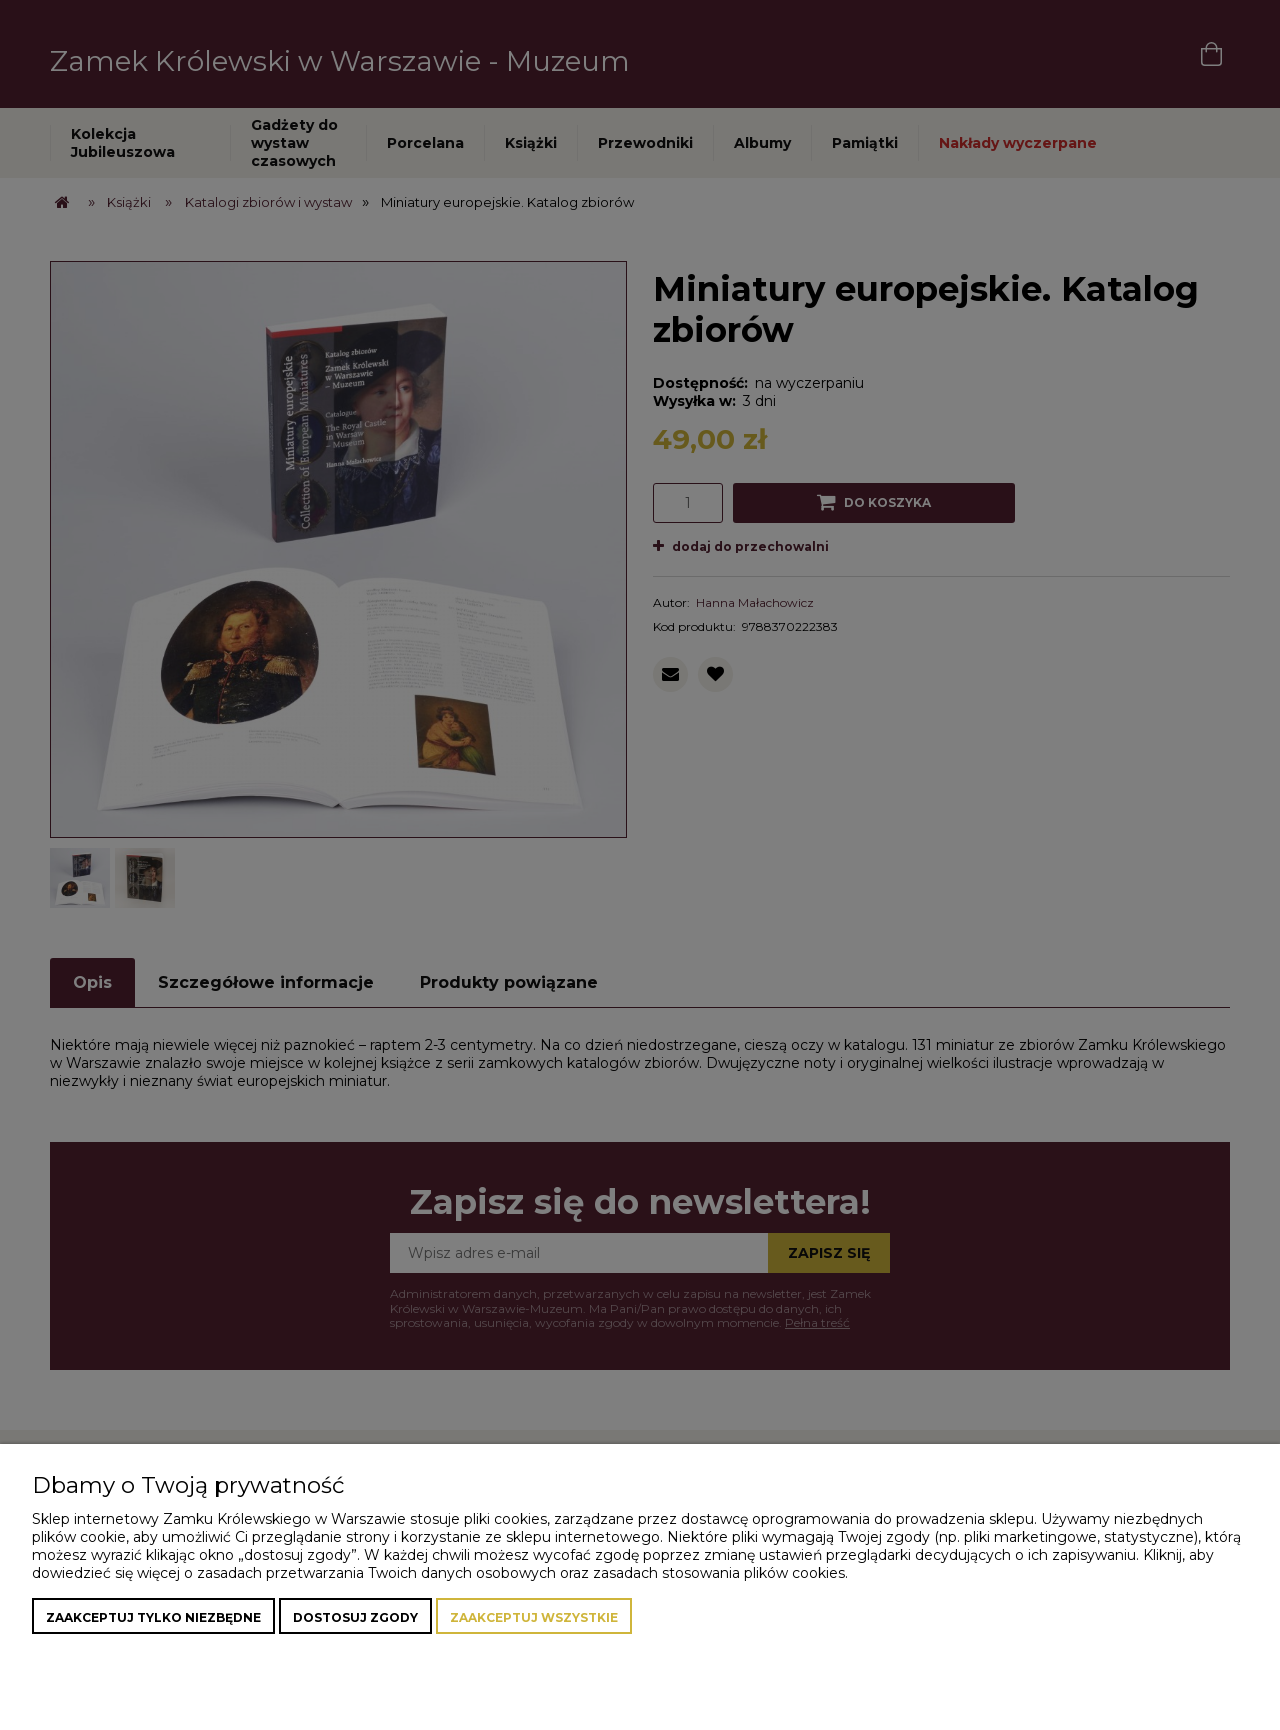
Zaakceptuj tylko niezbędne (153, 1617)
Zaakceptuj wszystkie (534, 1617)
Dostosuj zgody (355, 1617)
